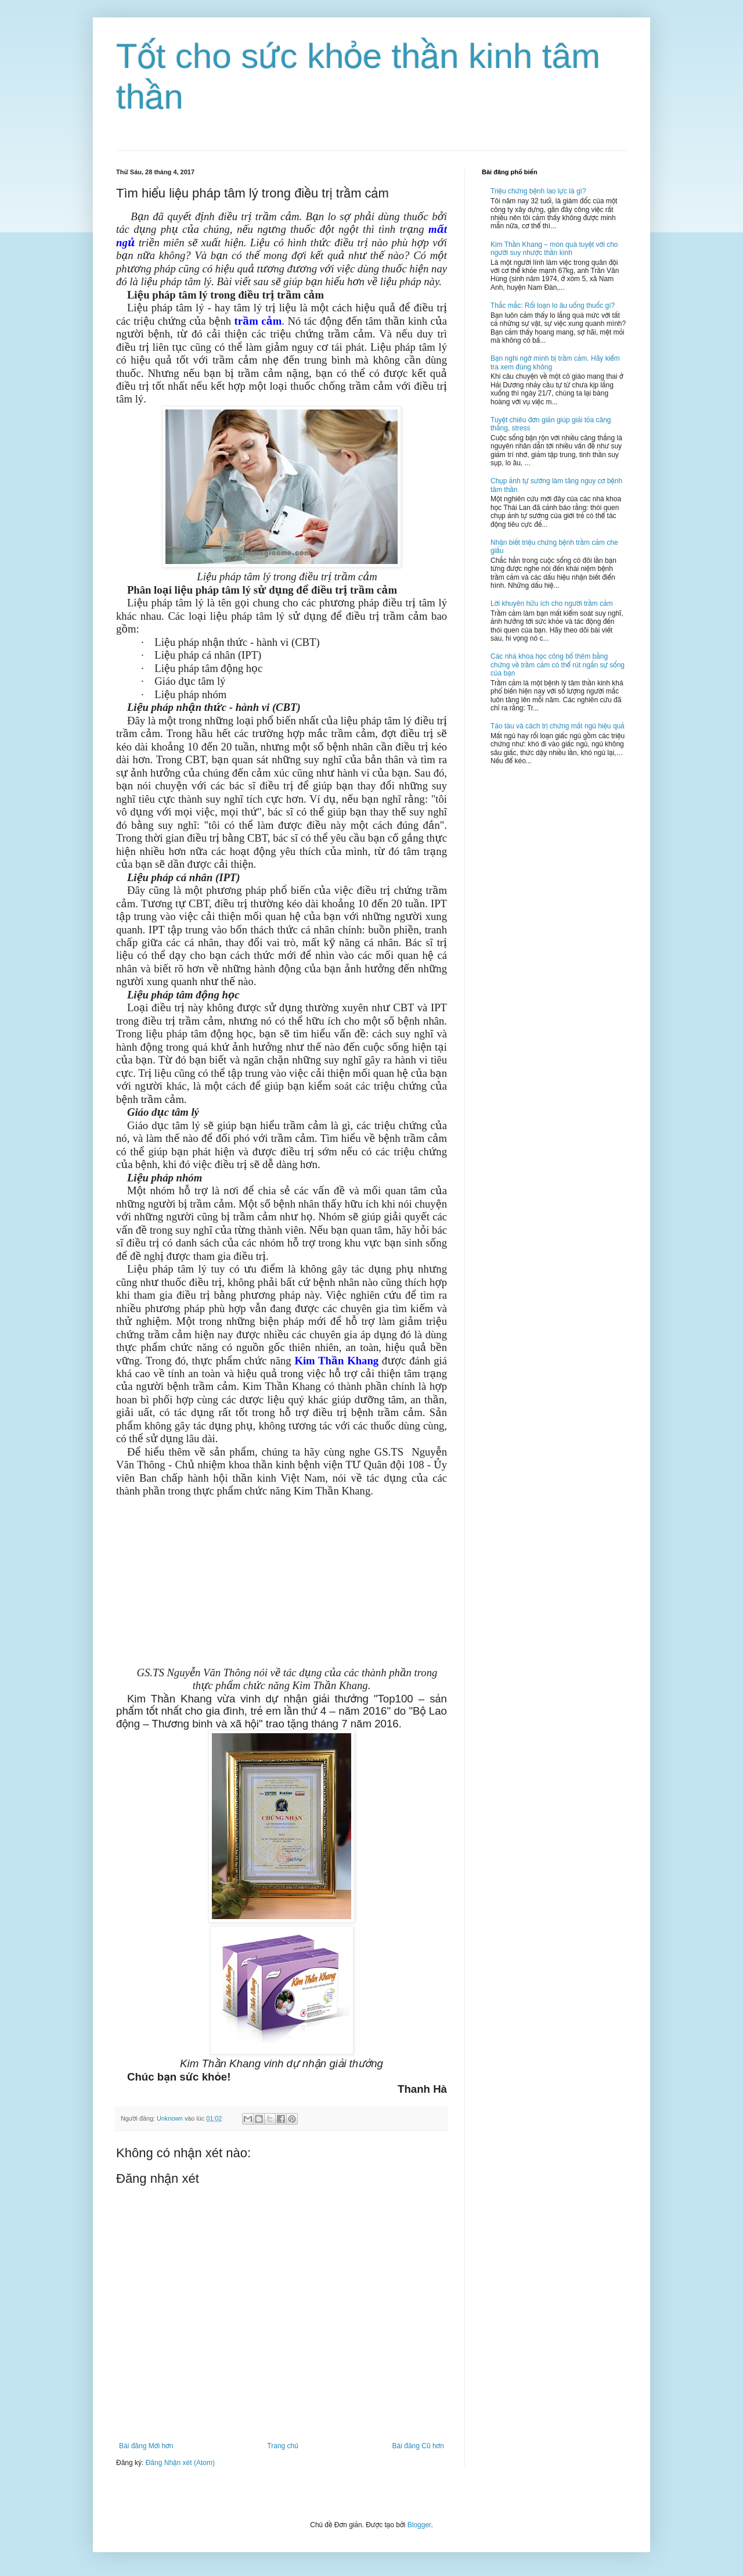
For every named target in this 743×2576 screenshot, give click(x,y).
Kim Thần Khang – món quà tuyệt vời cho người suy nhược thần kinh (554, 248)
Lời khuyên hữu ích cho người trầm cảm (551, 603)
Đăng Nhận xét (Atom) (180, 2463)
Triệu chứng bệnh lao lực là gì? (538, 191)
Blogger (419, 2525)
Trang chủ (282, 2446)
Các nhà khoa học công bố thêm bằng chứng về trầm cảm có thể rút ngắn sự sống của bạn (557, 664)
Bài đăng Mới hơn (146, 2446)
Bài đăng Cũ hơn (418, 2446)
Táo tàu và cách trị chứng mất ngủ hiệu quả (557, 726)
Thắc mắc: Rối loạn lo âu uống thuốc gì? (552, 305)
